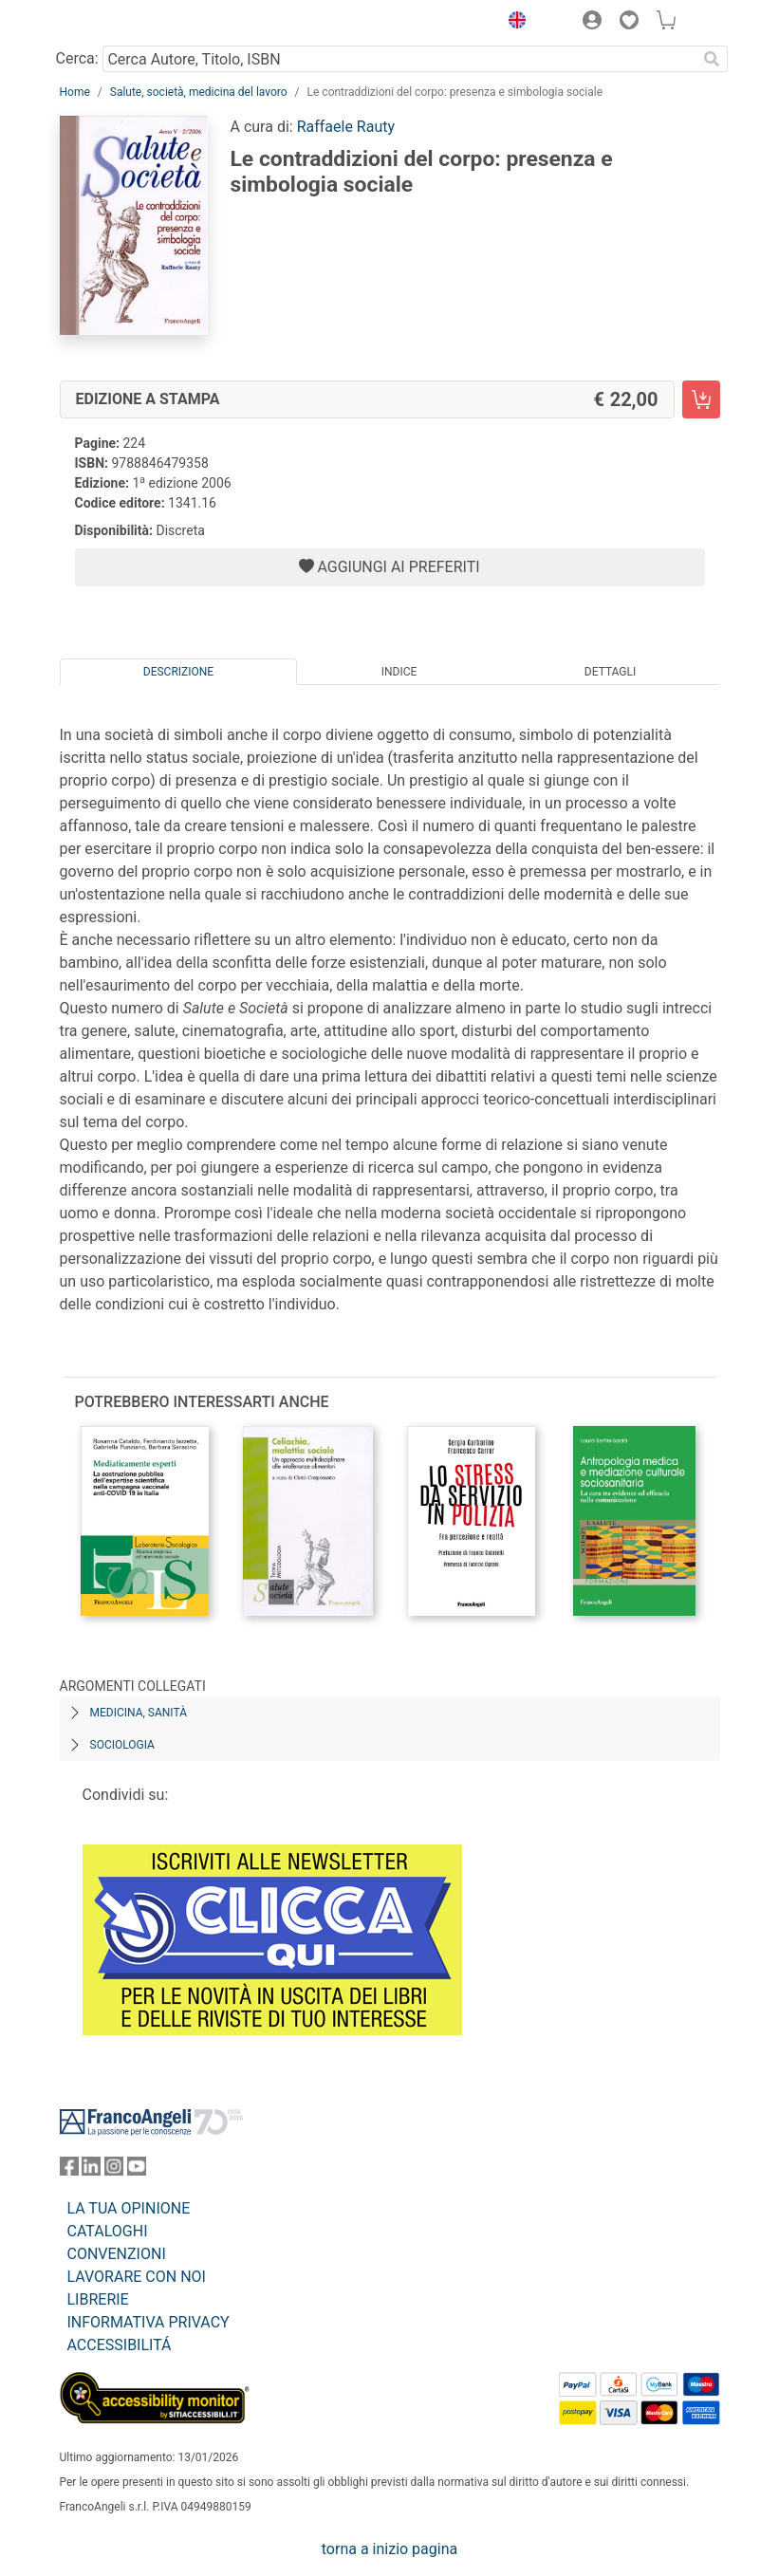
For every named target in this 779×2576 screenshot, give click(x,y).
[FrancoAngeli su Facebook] (69, 2170)
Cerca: (77, 58)
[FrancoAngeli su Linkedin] (91, 2170)
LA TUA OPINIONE (129, 2208)
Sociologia (122, 1744)
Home (75, 92)
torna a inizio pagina (389, 2549)
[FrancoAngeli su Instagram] (113, 2170)
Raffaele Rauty (346, 127)
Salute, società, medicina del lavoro (198, 92)
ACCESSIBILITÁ (119, 2345)
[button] (513, 23)
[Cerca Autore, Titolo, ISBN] (399, 59)
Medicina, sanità (138, 1712)
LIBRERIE (98, 2299)
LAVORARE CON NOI (136, 2277)
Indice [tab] (399, 671)
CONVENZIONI (116, 2254)
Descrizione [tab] (178, 671)
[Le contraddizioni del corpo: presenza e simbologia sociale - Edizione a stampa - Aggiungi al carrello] (701, 399)
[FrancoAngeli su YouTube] (136, 2170)
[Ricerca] (712, 59)
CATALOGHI (107, 2231)
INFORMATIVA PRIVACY (148, 2322)
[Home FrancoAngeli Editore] (123, 23)
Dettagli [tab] (610, 671)
